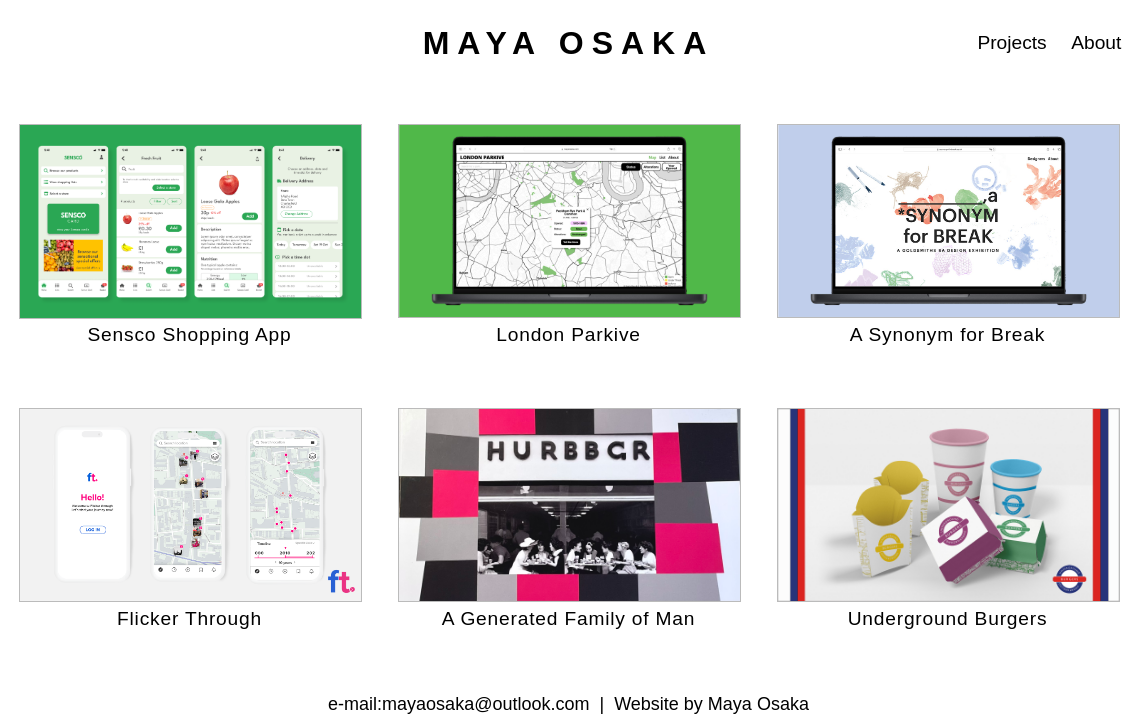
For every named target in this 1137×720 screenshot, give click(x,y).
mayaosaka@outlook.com (485, 704)
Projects (1011, 42)
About (1096, 42)
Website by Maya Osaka (711, 704)
